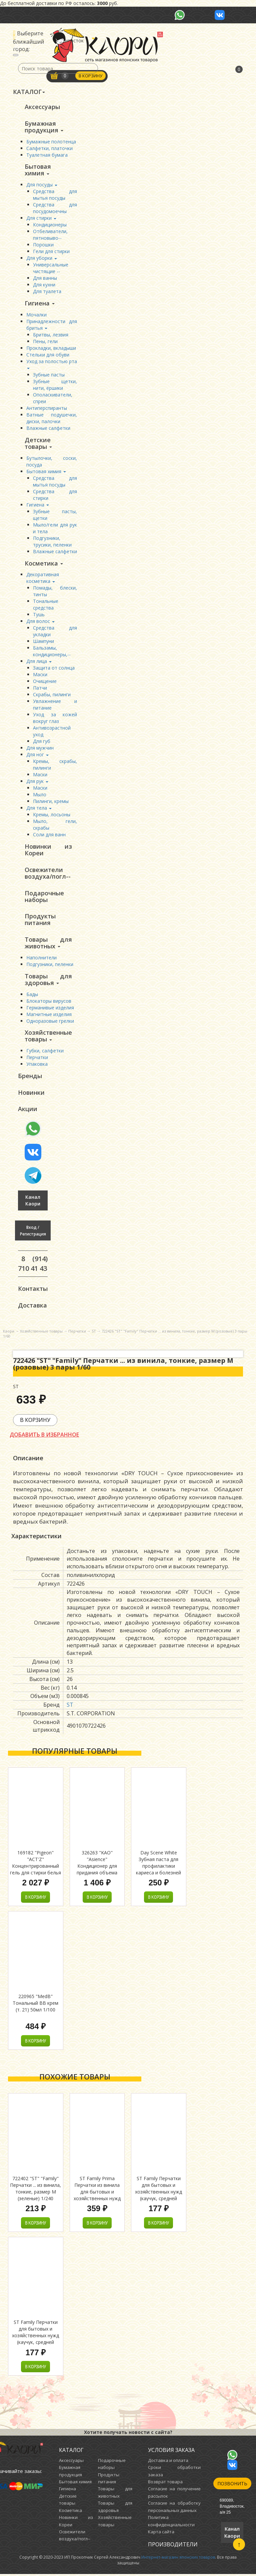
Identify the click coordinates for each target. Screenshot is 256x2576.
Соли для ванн (49, 835)
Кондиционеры (50, 225)
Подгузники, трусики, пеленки (52, 541)
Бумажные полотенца (51, 141)
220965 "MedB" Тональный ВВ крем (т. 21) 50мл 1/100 (35, 2004)
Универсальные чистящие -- (50, 268)
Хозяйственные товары (48, 1037)
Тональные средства (45, 605)
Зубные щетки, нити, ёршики (55, 384)
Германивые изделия (50, 1008)
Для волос (40, 622)
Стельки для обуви (47, 355)
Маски (40, 675)
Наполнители (41, 958)
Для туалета (47, 291)
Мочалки (36, 315)
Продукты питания (40, 920)
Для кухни (44, 285)
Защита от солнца (54, 668)
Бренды (30, 1077)
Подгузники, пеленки (49, 965)
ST (70, 1706)
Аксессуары (42, 107)
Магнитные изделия (49, 1015)
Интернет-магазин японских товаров (178, 2559)
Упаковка (37, 1065)
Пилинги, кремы (51, 802)
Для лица (39, 662)
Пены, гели (45, 341)
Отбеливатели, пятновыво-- (50, 234)
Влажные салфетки (48, 428)
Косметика (44, 564)
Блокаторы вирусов (48, 1002)
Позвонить (232, 2485)
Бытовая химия (38, 170)
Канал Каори (32, 1201)
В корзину (91, 76)
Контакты (33, 1290)
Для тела (39, 808)
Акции (27, 1110)
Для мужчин (40, 748)
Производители (173, 2546)
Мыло (39, 795)
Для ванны (45, 278)
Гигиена (40, 303)
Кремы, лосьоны (51, 815)
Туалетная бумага (47, 155)
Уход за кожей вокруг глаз (55, 718)
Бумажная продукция (44, 126)
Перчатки (37, 1058)
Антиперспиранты (46, 408)
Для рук (37, 782)
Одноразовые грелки (50, 1022)
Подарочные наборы (44, 897)
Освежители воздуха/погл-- (48, 873)
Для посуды (41, 185)
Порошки (43, 245)
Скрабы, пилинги (52, 695)
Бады (32, 995)
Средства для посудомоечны (55, 208)
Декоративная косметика (42, 578)
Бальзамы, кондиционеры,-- (52, 651)
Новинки (31, 1094)
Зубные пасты (49, 375)
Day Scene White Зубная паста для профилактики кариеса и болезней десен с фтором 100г (158, 1867)
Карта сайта (161, 2534)
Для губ (41, 742)
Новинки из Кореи (48, 850)
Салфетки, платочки (49, 148)
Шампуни (43, 642)
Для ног (37, 755)
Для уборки (41, 258)
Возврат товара (165, 2484)
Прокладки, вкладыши (51, 348)
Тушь (39, 615)
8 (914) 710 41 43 (33, 1265)
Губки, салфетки (45, 1052)
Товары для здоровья (48, 980)
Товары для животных (48, 943)
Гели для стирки (51, 251)
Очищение (45, 682)
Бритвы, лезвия (50, 335)
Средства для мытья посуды (55, 194)
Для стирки (41, 218)
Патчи (40, 688)
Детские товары (38, 443)
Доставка (32, 1307)
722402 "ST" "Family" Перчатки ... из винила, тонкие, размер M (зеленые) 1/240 (35, 2190)
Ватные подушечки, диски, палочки (51, 418)
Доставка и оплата (168, 2462)
